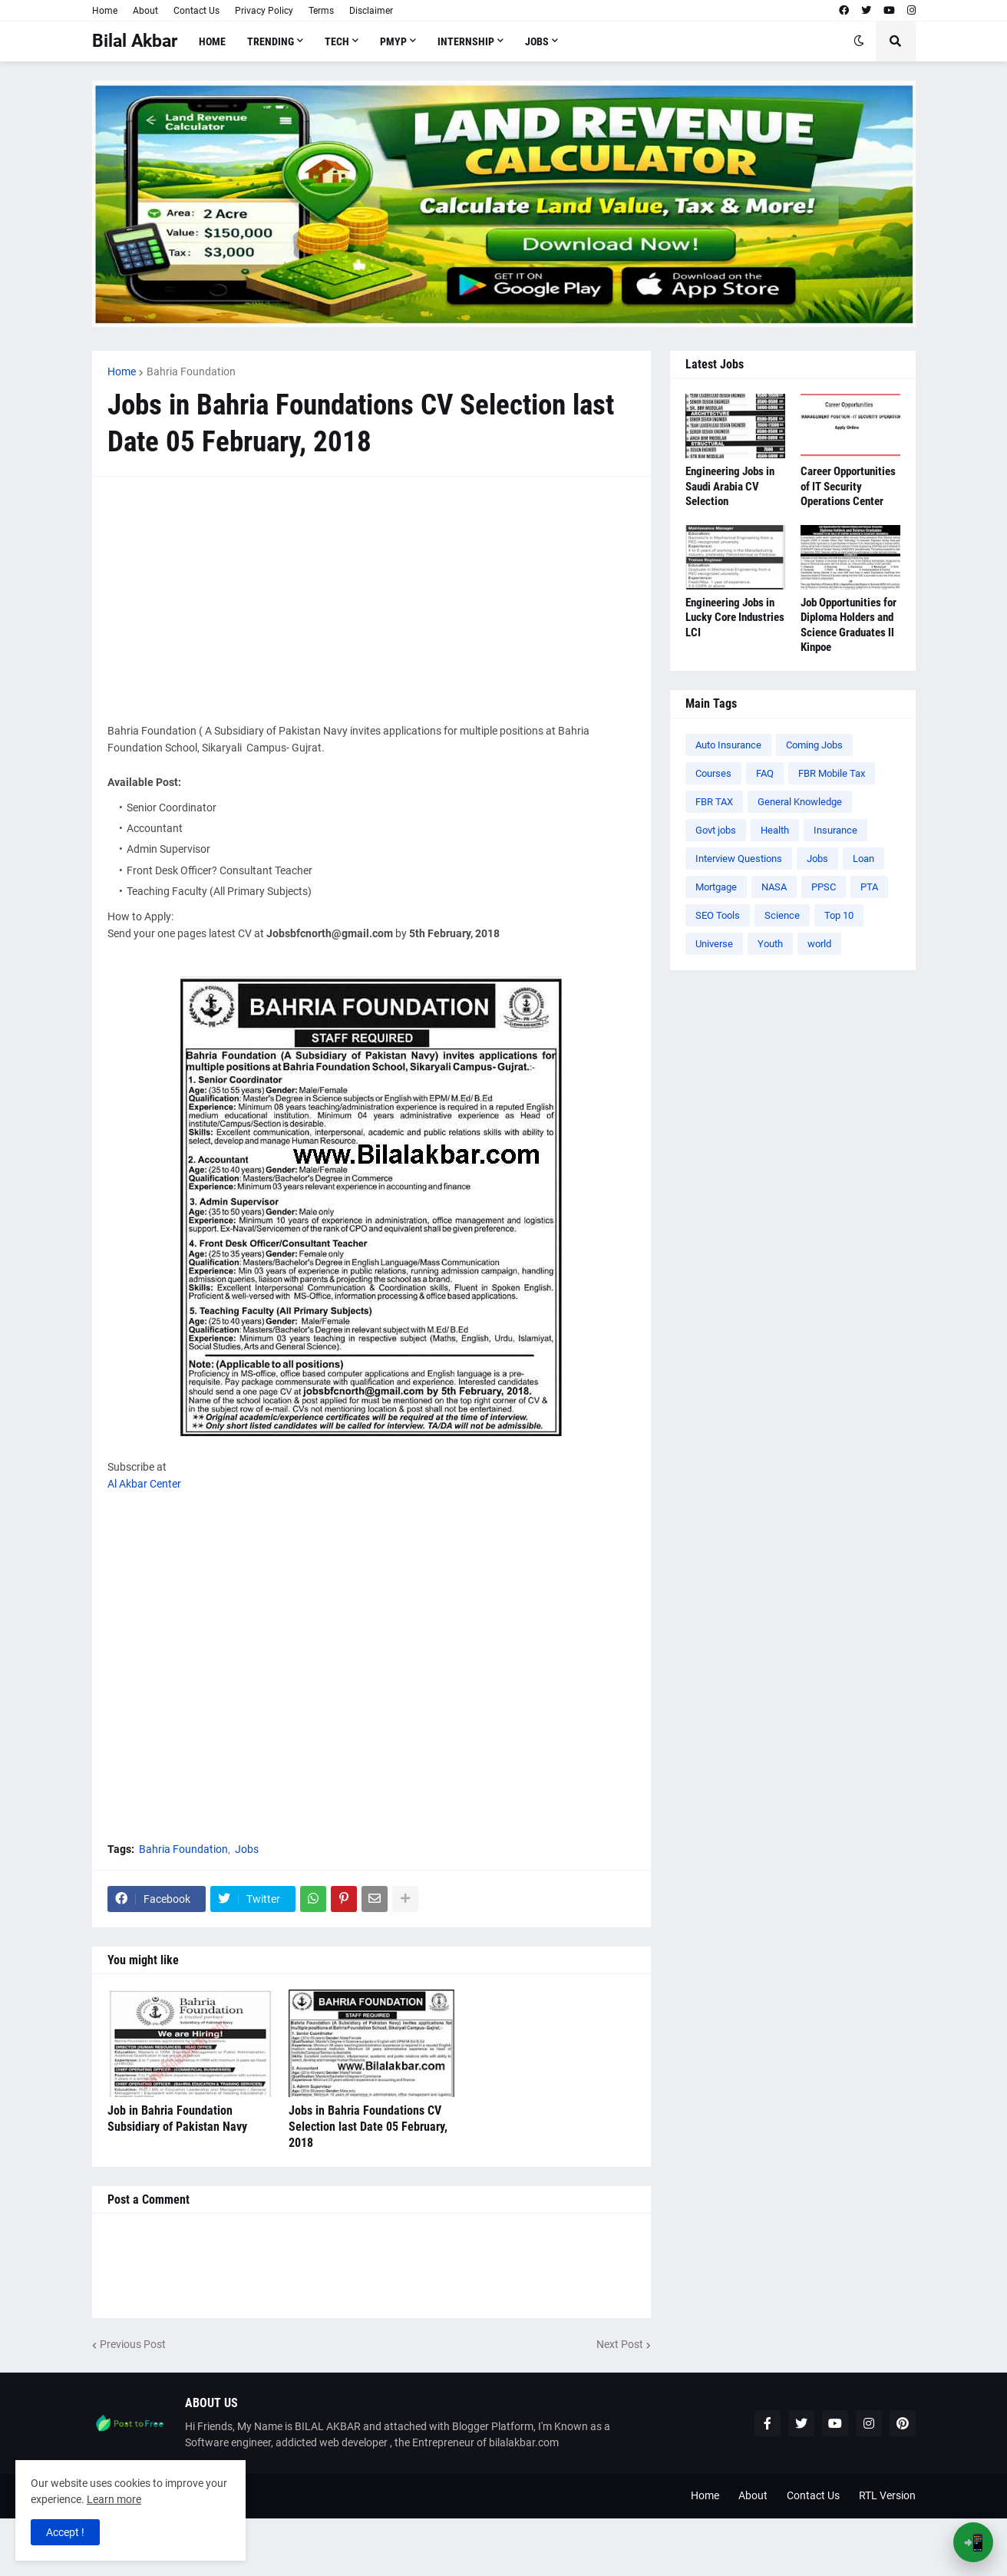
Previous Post (133, 2344)
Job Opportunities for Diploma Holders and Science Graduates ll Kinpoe (848, 625)
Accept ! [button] (65, 2532)
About (145, 10)
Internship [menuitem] (465, 41)
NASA (774, 887)
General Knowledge (800, 801)
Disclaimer (371, 10)
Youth (770, 943)
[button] (859, 41)
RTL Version (887, 2495)
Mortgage (716, 887)
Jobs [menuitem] (537, 41)
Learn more (114, 2499)
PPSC (823, 887)
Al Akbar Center (144, 1484)
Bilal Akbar (134, 41)
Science (782, 915)
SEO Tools (717, 915)
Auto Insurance (728, 745)
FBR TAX (714, 801)
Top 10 (838, 915)
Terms (321, 10)
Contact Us (196, 10)
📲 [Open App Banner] (973, 2542)
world (819, 943)
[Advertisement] (371, 599)
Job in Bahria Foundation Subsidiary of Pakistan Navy (177, 2118)
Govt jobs (715, 830)
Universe (714, 943)
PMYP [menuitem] (393, 41)
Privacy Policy (264, 10)
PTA (869, 887)
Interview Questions (738, 858)
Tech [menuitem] (337, 41)
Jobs (247, 1849)
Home (104, 10)
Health (775, 830)
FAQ (765, 773)
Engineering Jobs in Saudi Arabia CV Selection (729, 486)
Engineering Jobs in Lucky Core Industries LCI (734, 617)
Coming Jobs (814, 745)
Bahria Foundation (191, 371)
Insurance (835, 830)
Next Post (619, 2344)
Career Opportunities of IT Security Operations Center (848, 486)
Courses (713, 773)
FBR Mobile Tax (831, 773)
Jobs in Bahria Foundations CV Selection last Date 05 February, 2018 (368, 2126)
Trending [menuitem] (270, 41)
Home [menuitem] (212, 41)
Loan (863, 858)
